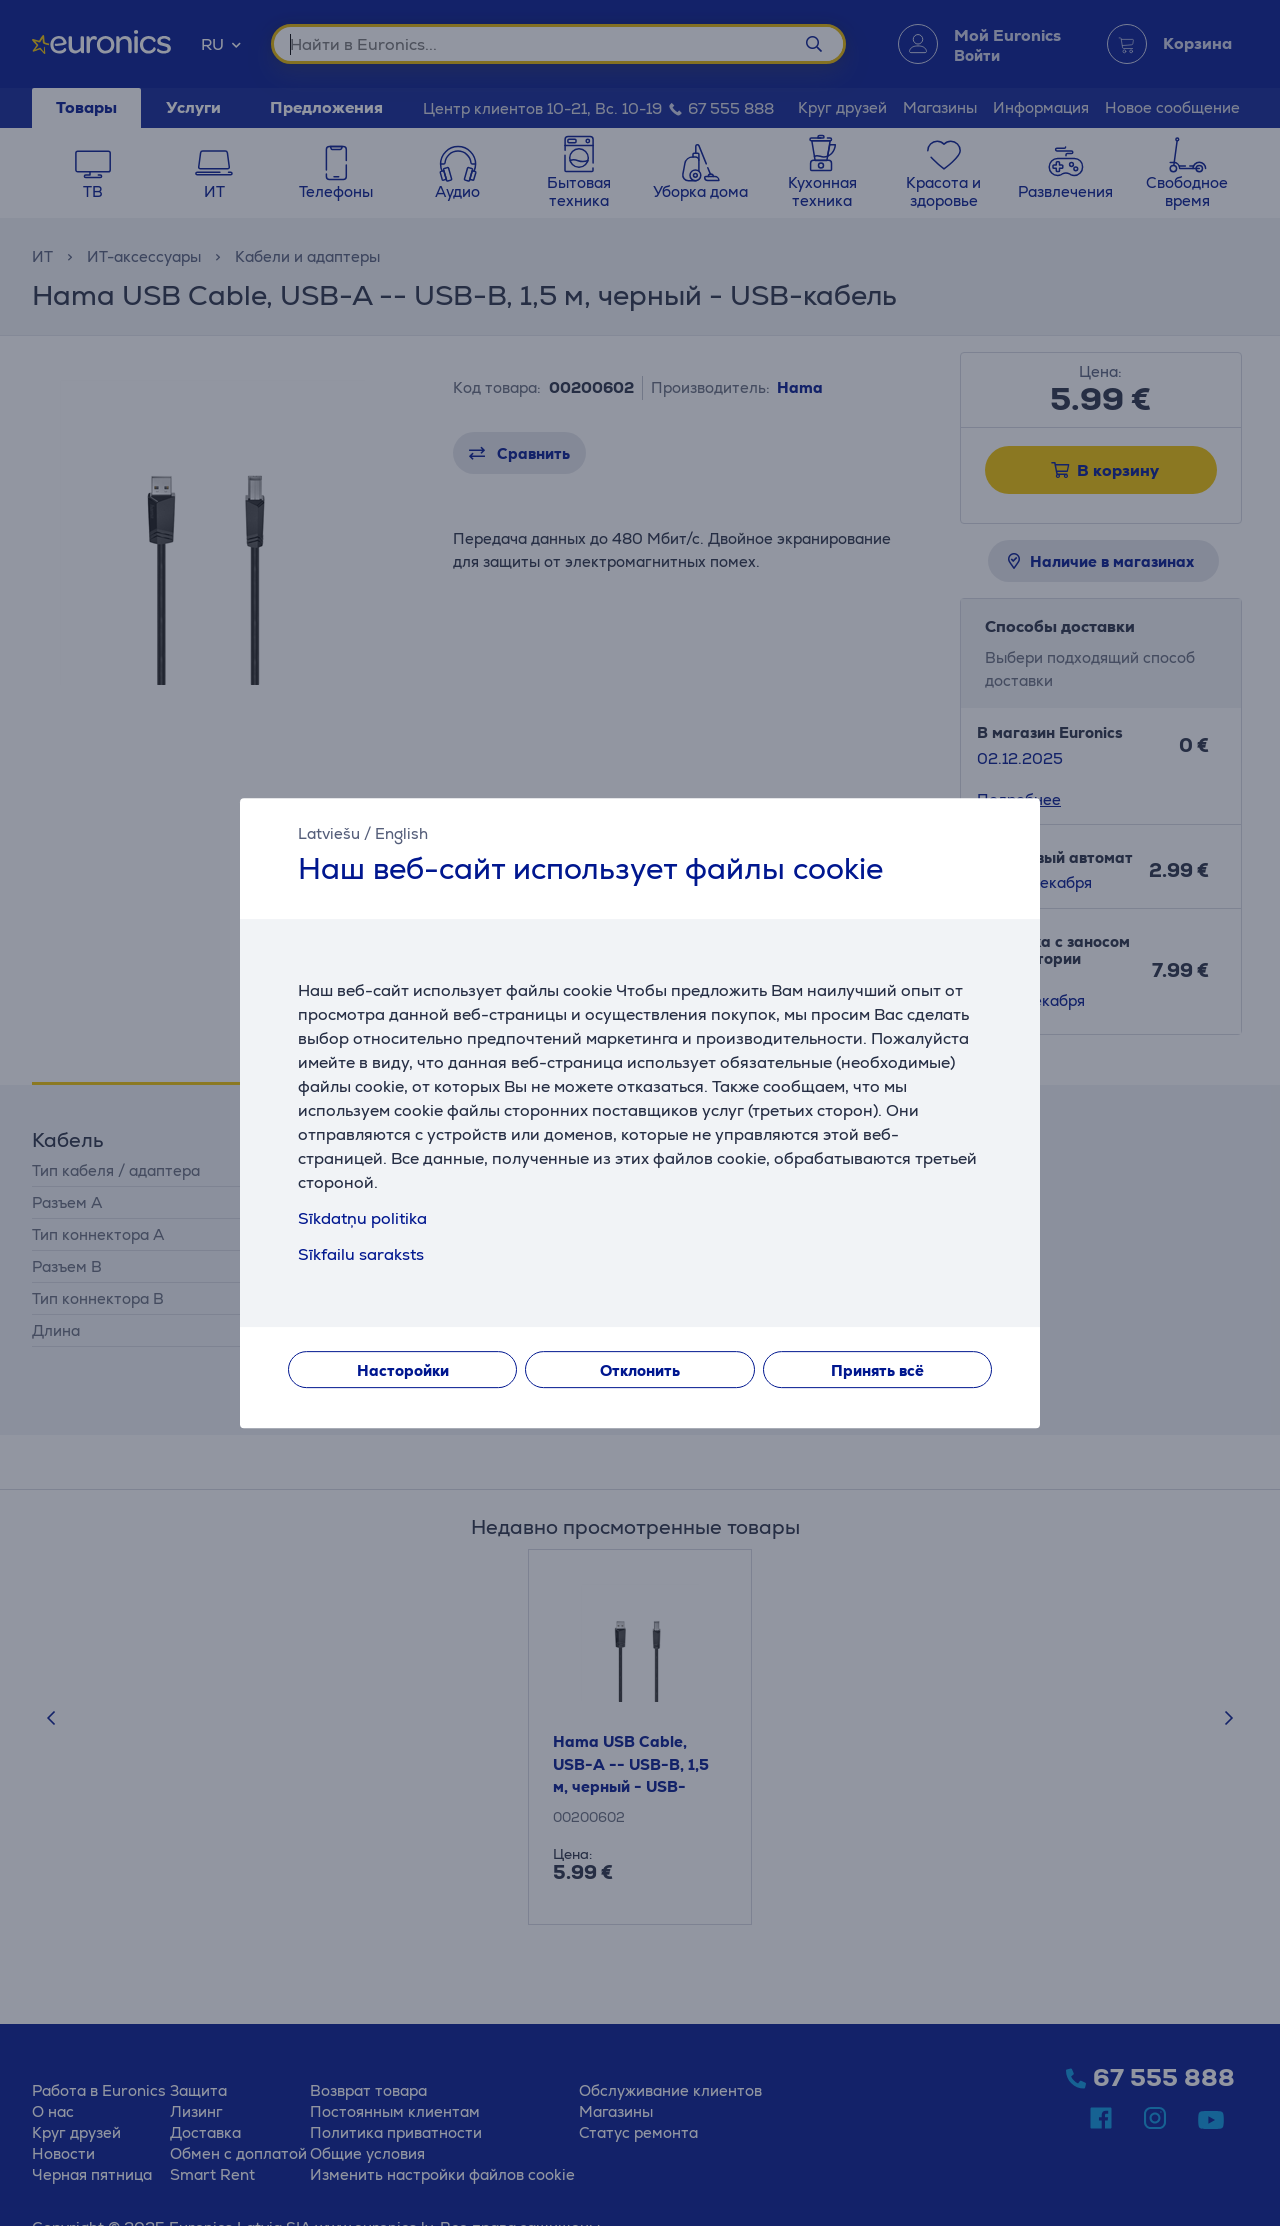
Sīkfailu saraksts (361, 1254)
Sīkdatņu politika (362, 1218)
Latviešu (329, 833)
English (401, 833)
